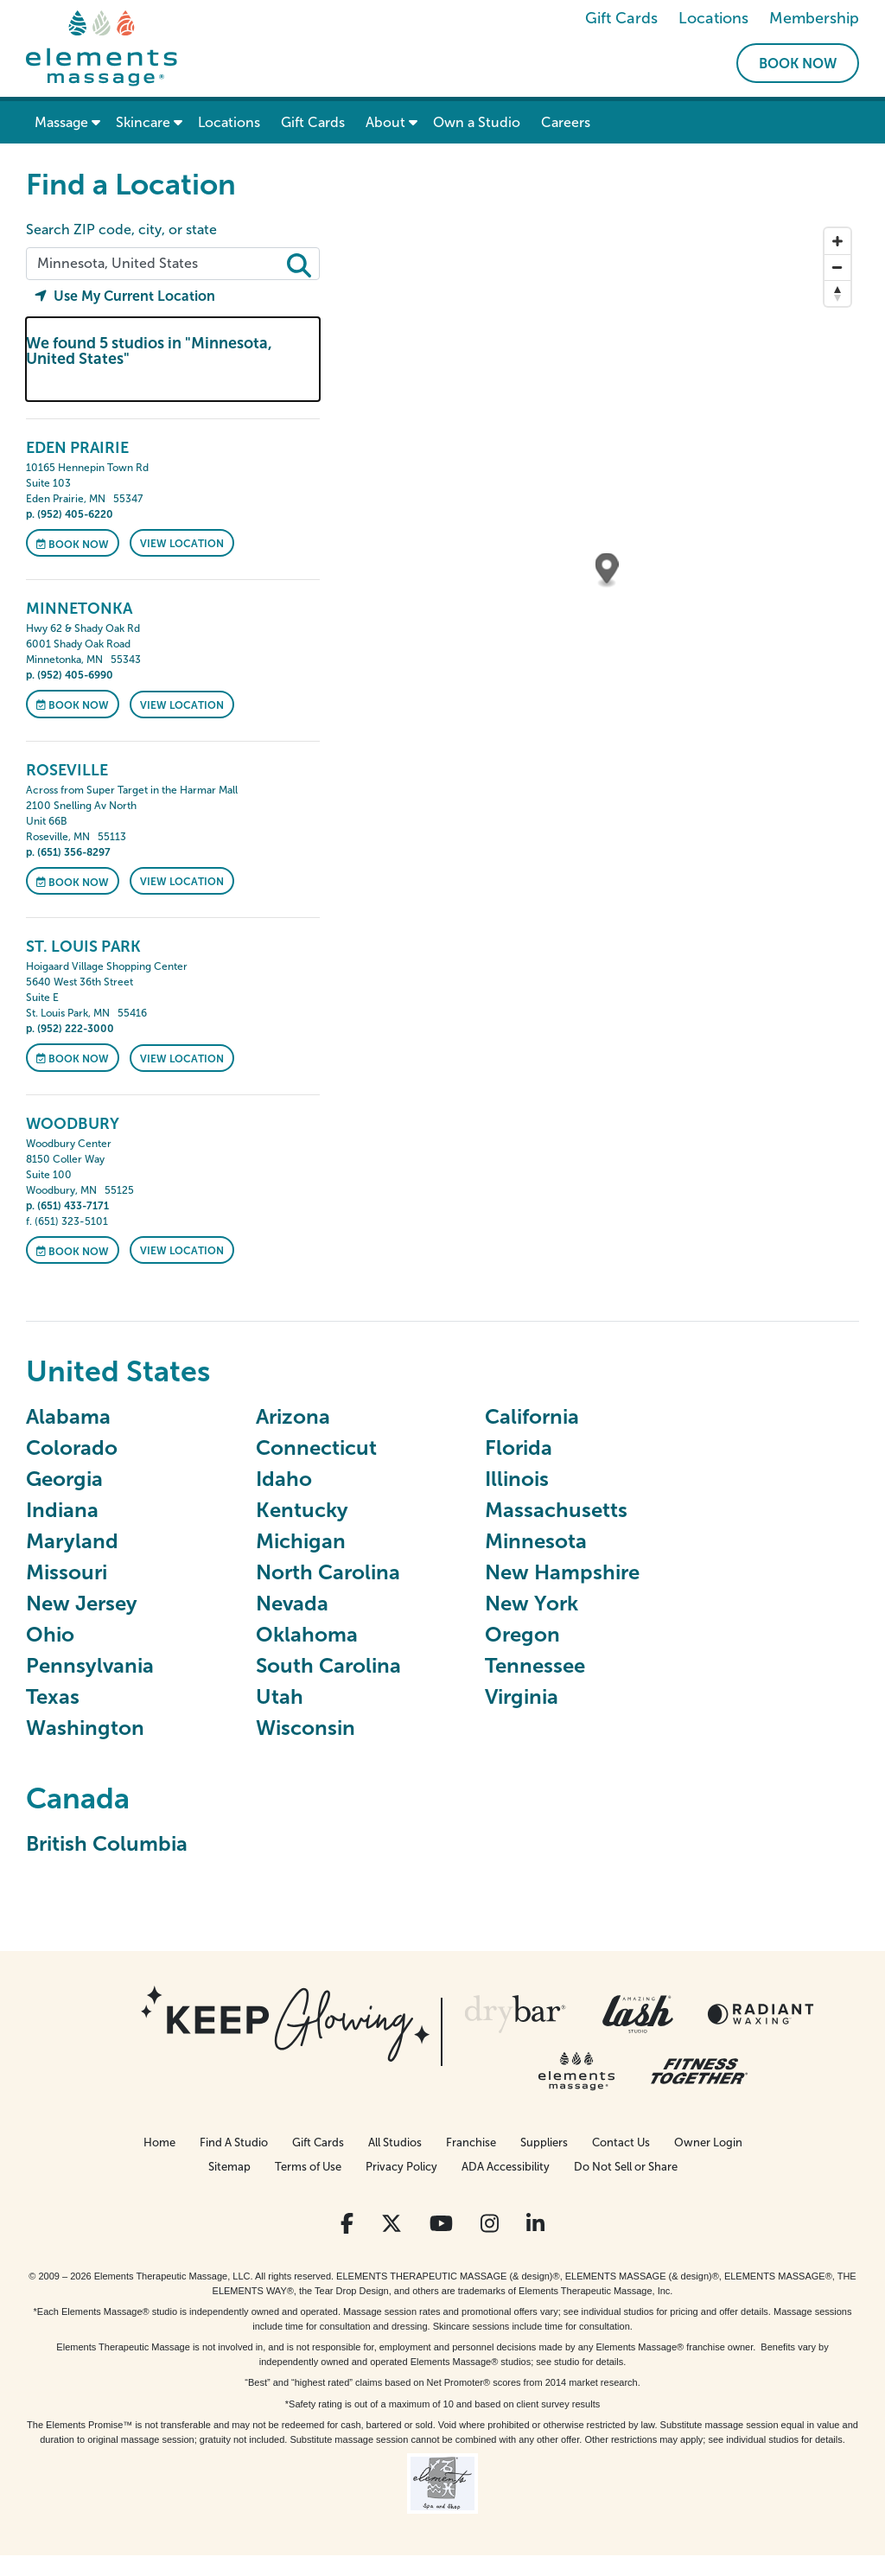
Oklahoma (307, 1634)
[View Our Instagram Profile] (489, 2224)
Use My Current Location (125, 296)
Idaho (284, 1478)
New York (531, 1603)
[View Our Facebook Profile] (347, 2224)
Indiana (62, 1509)
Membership (814, 18)
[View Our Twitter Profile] (391, 2224)
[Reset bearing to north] (837, 293)
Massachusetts (556, 1509)
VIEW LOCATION (182, 544)
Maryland (72, 1541)
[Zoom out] (837, 267)
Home (159, 2142)
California (532, 1416)
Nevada (292, 1603)
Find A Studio (234, 2142)
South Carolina (328, 1665)
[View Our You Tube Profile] (441, 2224)
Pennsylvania (90, 1665)
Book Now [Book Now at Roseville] (72, 882)
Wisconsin (305, 1727)
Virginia (521, 1696)
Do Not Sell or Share (626, 2166)
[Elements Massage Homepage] (101, 47)
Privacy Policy (401, 2166)
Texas (53, 1696)
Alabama (68, 1416)
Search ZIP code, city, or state (121, 229)
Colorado (72, 1447)
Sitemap (229, 2166)
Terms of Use (308, 2166)
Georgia (64, 1478)
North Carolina (328, 1572)
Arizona (293, 1416)
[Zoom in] (837, 241)
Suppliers (544, 2142)
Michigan (301, 1541)
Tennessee (535, 1665)
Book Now (798, 63)
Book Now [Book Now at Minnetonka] (72, 705)
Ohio (50, 1634)
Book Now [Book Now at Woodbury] (72, 1251)
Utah (279, 1696)
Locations (713, 18)
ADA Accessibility (506, 2166)
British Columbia (107, 1843)
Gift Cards (621, 18)
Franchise (471, 2142)
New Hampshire (562, 1572)
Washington (85, 1727)
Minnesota (536, 1541)
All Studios (395, 2142)
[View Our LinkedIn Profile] (535, 2224)
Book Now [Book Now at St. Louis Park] (72, 1059)
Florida (518, 1447)
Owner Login (708, 2142)
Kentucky (302, 1509)
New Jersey (81, 1603)
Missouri (66, 1572)
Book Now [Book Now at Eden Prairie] (72, 544)
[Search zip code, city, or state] (173, 263)
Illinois (517, 1478)
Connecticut (316, 1447)
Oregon (522, 1634)
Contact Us (621, 2142)
